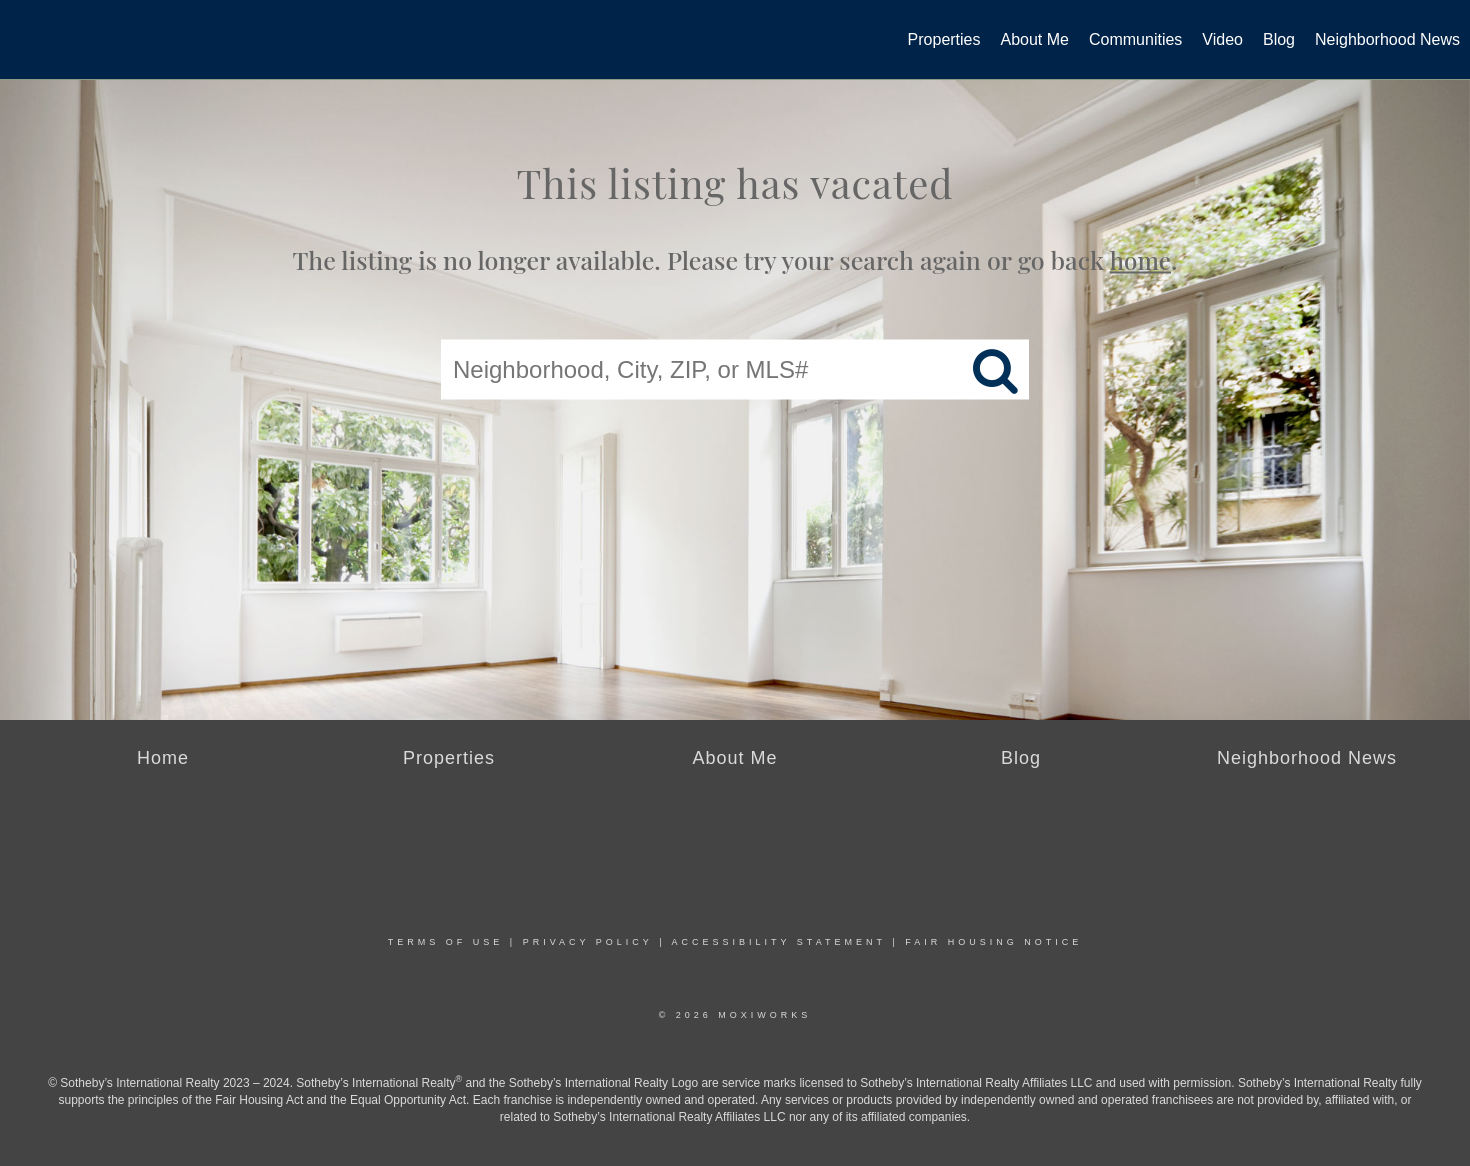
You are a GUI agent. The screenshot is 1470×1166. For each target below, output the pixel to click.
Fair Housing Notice (993, 942)
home (1140, 260)
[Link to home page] (25, 33)
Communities (1135, 39)
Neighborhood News (1387, 39)
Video (1222, 39)
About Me (1035, 39)
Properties (944, 39)
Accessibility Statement (779, 942)
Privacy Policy (588, 942)
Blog (1279, 39)
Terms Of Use (446, 942)
